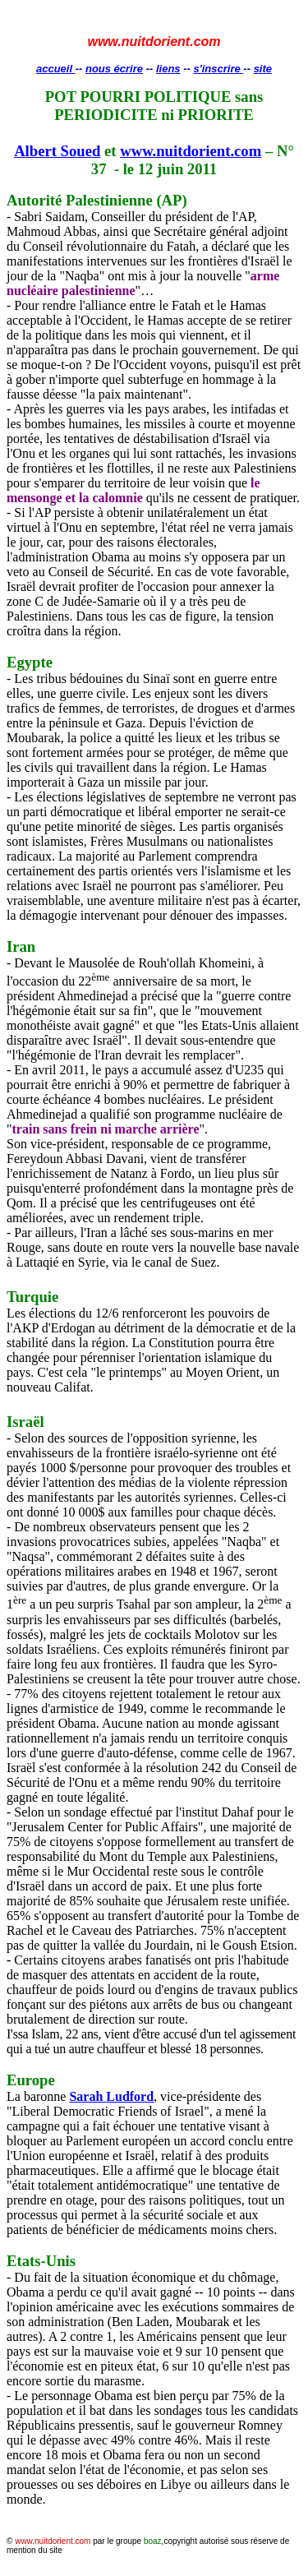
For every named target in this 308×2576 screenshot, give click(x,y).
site (263, 68)
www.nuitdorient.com (190, 150)
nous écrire (114, 68)
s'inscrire (218, 68)
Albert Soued (57, 150)
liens (168, 68)
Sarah (111, 2096)
